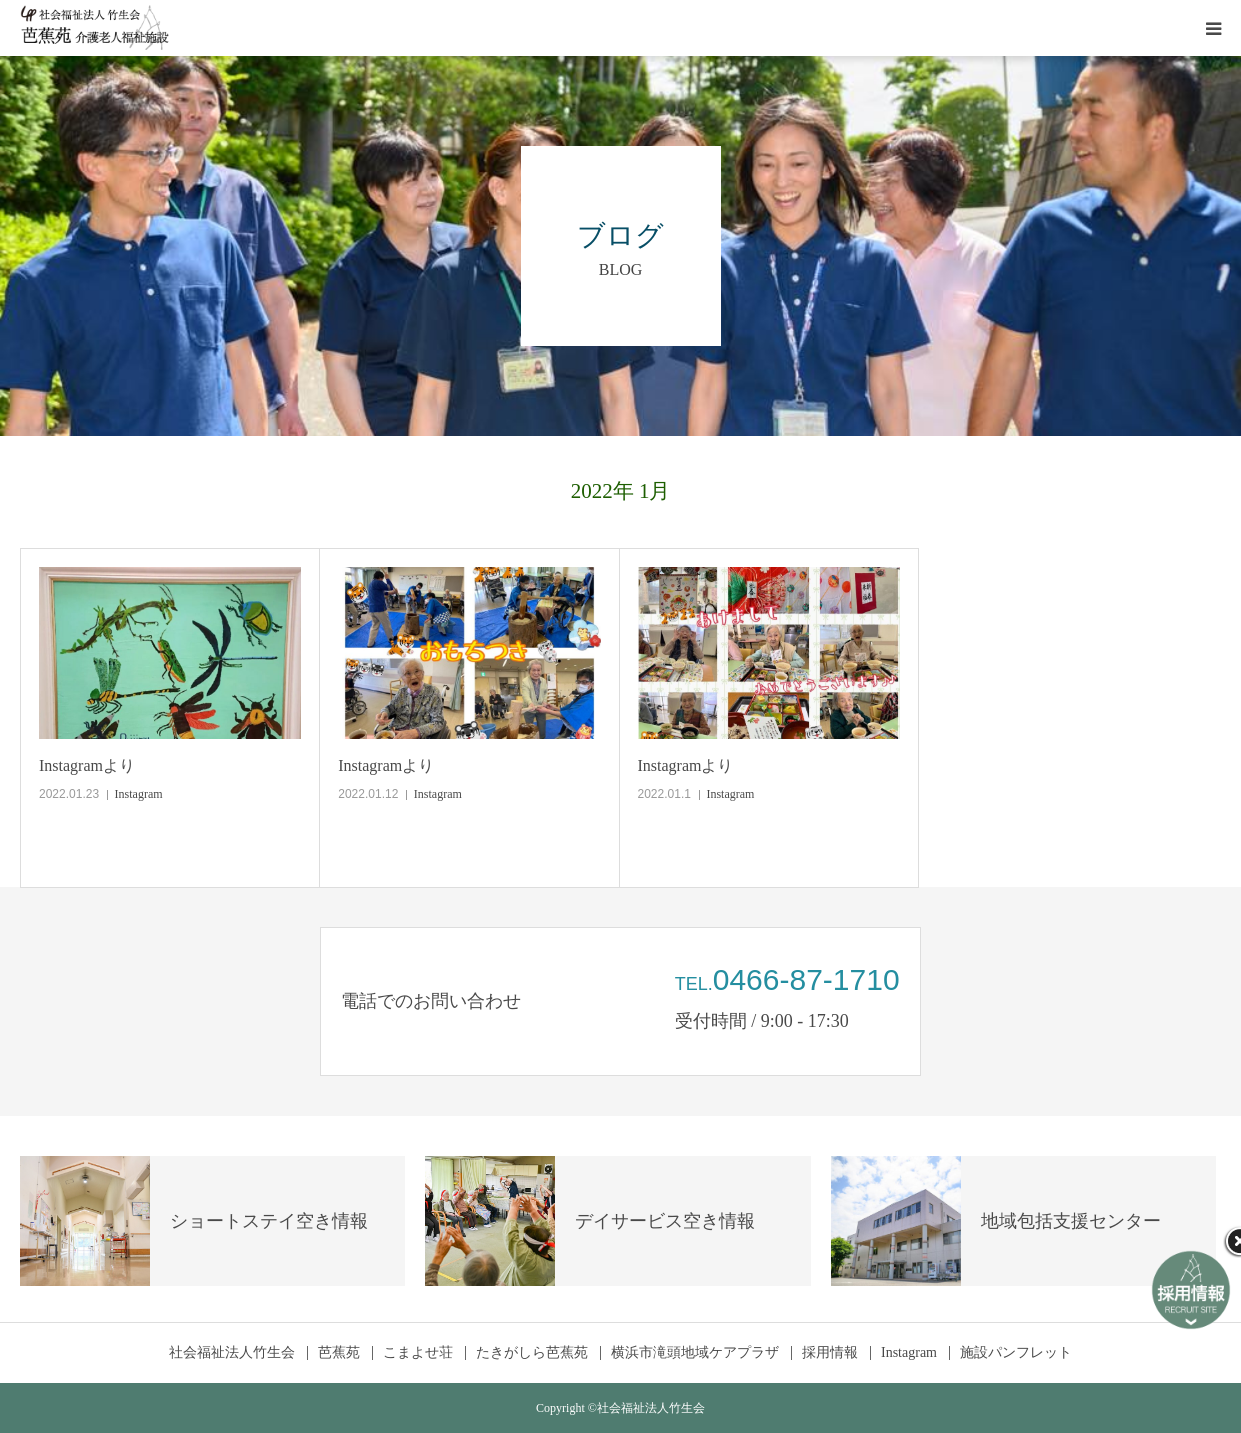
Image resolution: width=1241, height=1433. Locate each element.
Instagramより (87, 765)
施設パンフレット (1016, 1353)
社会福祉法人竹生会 (232, 1353)
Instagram (139, 794)
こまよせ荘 (418, 1353)
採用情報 (830, 1353)
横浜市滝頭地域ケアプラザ (695, 1353)
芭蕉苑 (339, 1353)
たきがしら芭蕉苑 (532, 1353)
